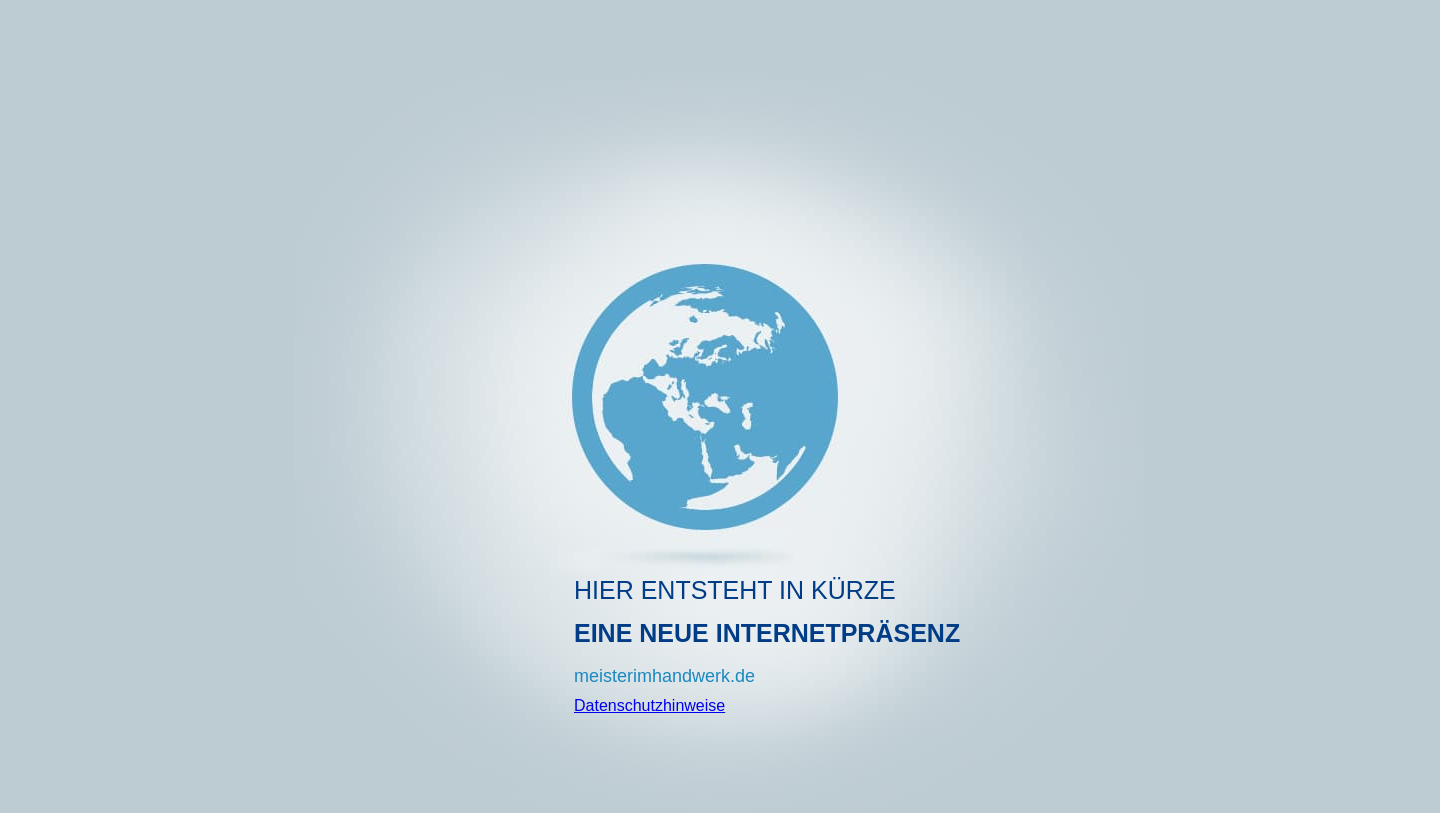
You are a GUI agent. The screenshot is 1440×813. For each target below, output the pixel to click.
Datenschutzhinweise (649, 705)
